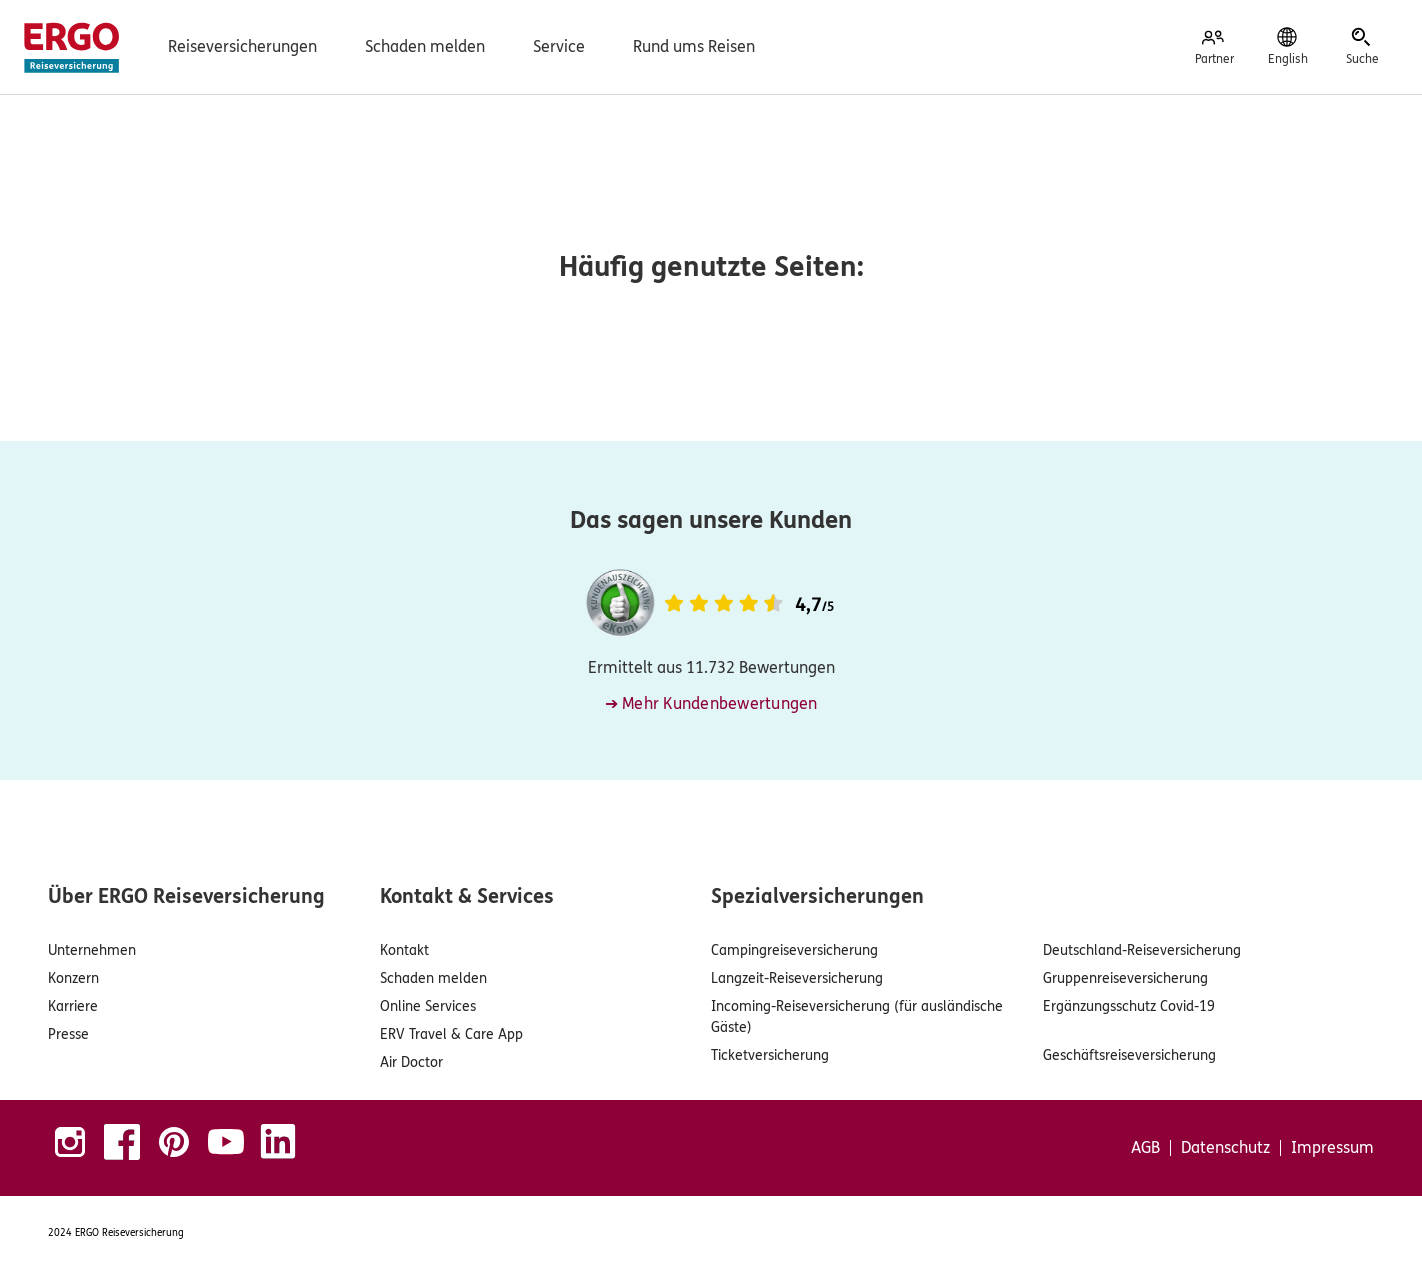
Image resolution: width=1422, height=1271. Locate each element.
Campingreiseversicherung (794, 950)
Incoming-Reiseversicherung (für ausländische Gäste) (857, 1017)
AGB (1145, 1148)
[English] (1288, 47)
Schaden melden (425, 46)
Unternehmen (92, 950)
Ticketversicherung (770, 1055)
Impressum (1332, 1148)
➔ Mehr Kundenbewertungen (711, 703)
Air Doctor (411, 1062)
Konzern (73, 978)
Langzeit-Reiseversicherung (797, 978)
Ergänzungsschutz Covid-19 (1129, 1006)
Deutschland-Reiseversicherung (1142, 950)
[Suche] (1362, 47)
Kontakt (404, 950)
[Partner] (1214, 47)
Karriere (73, 1006)
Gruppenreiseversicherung (1125, 978)
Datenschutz (1225, 1148)
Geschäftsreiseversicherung (1129, 1055)
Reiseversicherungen (242, 46)
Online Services (428, 1006)
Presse (68, 1034)
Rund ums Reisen (694, 46)
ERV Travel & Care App (451, 1034)
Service (559, 46)
